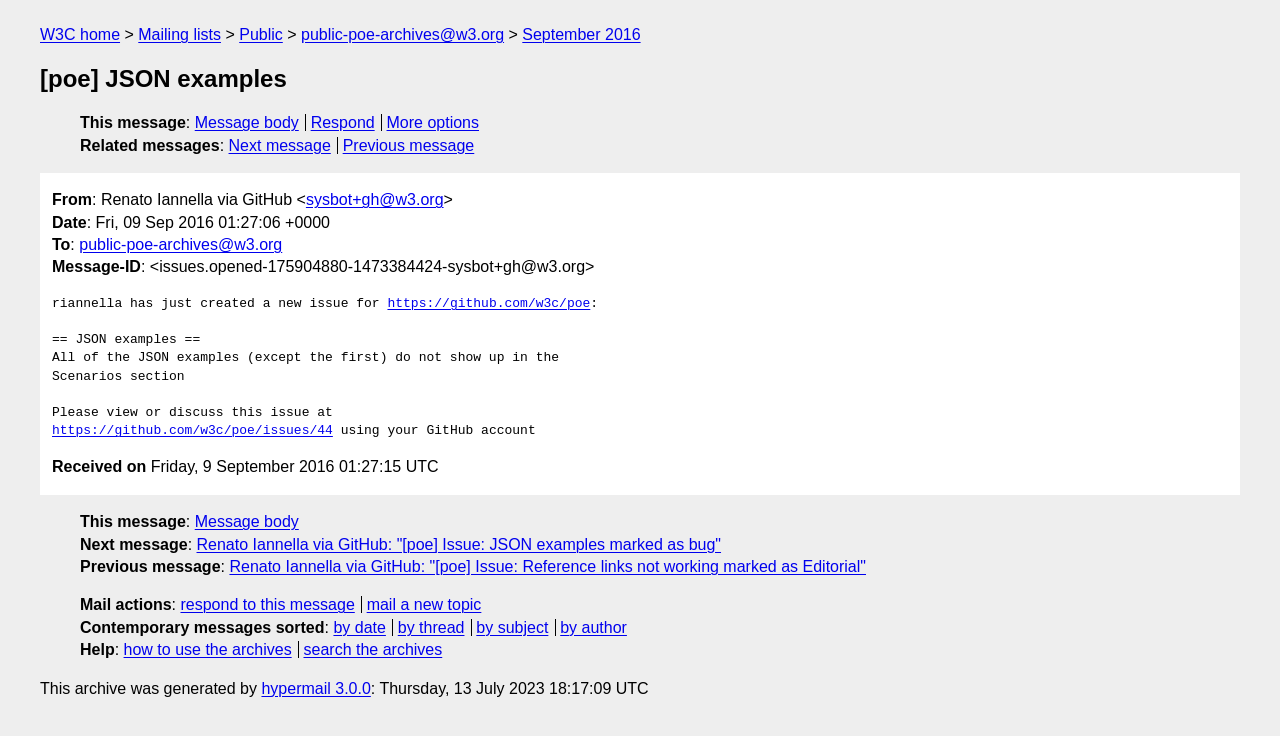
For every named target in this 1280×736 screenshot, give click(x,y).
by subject (512, 627)
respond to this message (267, 604)
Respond (343, 122)
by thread (431, 627)
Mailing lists (179, 34)
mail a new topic (424, 604)
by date (359, 627)
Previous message (409, 145)
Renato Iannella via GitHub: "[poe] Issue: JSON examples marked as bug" (459, 544)
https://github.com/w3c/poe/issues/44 (192, 431)
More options (433, 122)
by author (593, 627)
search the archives (373, 649)
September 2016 (581, 34)
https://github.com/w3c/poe (488, 304)
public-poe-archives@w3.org (402, 34)
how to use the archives (208, 649)
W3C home (80, 34)
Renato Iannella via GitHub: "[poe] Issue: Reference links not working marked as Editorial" (547, 566)
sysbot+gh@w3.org (375, 199)
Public (261, 34)
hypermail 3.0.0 (315, 688)
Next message (280, 145)
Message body (247, 122)
